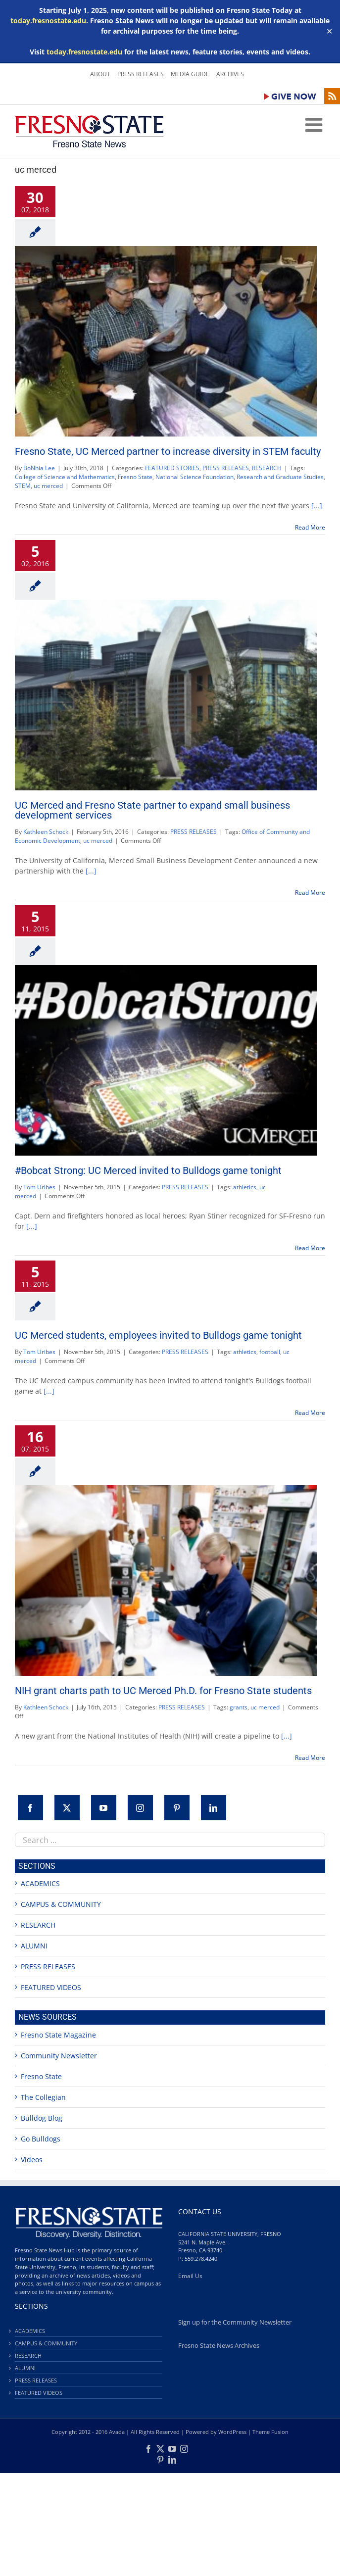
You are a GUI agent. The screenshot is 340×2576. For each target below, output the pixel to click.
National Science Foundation (194, 477)
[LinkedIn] (213, 1807)
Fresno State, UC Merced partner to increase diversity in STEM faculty (168, 451)
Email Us (190, 2276)
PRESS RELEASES (225, 468)
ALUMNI (34, 1945)
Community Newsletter (59, 2055)
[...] (316, 505)
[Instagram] (140, 1807)
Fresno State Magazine (58, 2035)
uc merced (48, 486)
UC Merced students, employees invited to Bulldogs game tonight (158, 1335)
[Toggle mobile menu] (315, 125)
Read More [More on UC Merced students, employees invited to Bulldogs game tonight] (310, 1413)
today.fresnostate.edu (48, 20)
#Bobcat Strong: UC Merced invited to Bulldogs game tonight (148, 1170)
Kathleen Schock (45, 831)
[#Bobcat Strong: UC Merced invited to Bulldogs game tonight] (166, 1060)
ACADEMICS (40, 1883)
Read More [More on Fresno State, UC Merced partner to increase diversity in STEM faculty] (310, 527)
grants (238, 1707)
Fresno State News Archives (218, 2345)
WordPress (232, 2431)
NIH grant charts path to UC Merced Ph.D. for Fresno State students (163, 1691)
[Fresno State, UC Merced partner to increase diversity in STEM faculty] (166, 341)
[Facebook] (30, 1807)
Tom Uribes (39, 1187)
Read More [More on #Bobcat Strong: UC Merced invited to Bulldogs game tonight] (310, 1248)
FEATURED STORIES (172, 468)
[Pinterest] (177, 1807)
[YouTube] (103, 1807)
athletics (244, 1187)
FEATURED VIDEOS (51, 1987)
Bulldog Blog (41, 2118)
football (269, 1352)
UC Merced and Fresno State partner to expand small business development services (152, 810)
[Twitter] (67, 1807)
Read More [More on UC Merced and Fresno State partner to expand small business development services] (310, 892)
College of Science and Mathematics (65, 477)
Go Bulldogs (40, 2138)
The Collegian (43, 2097)
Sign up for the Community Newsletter (234, 2322)
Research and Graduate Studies (280, 477)
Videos (32, 2159)
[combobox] (170, 1840)
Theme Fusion (270, 2431)
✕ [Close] (329, 31)
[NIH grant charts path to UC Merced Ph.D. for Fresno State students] (166, 1580)
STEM (23, 486)
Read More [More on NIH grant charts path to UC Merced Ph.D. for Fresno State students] (310, 1757)
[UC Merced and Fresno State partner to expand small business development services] (166, 695)
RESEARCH (267, 468)
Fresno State (135, 477)
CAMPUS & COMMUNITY (61, 1904)
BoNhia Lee (39, 468)
